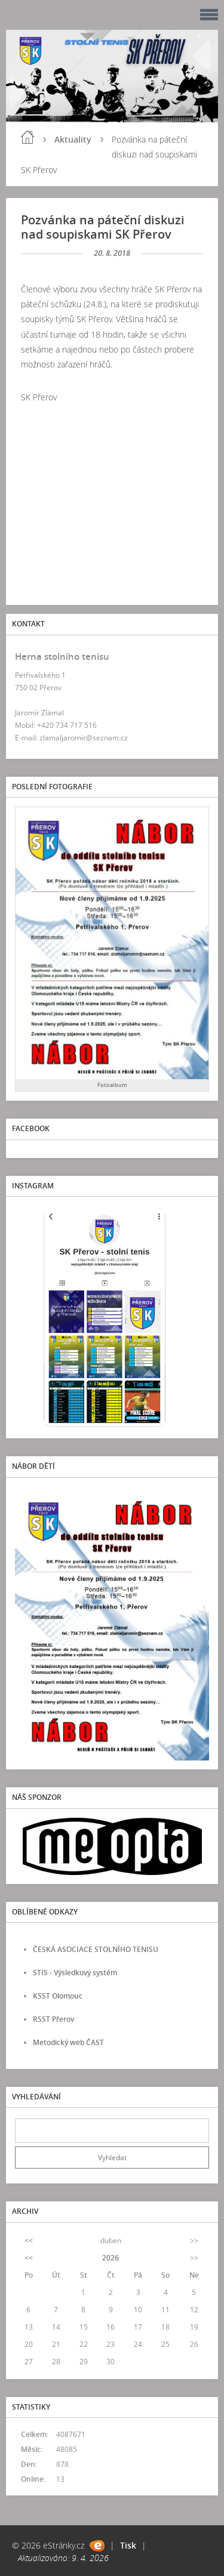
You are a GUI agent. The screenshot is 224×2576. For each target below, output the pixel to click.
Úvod (27, 137)
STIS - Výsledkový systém (75, 1972)
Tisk (128, 2545)
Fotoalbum (112, 1085)
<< (28, 2240)
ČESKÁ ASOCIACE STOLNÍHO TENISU (95, 1949)
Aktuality (72, 139)
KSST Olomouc (57, 1996)
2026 (110, 2258)
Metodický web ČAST (68, 2042)
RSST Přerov (53, 2019)
